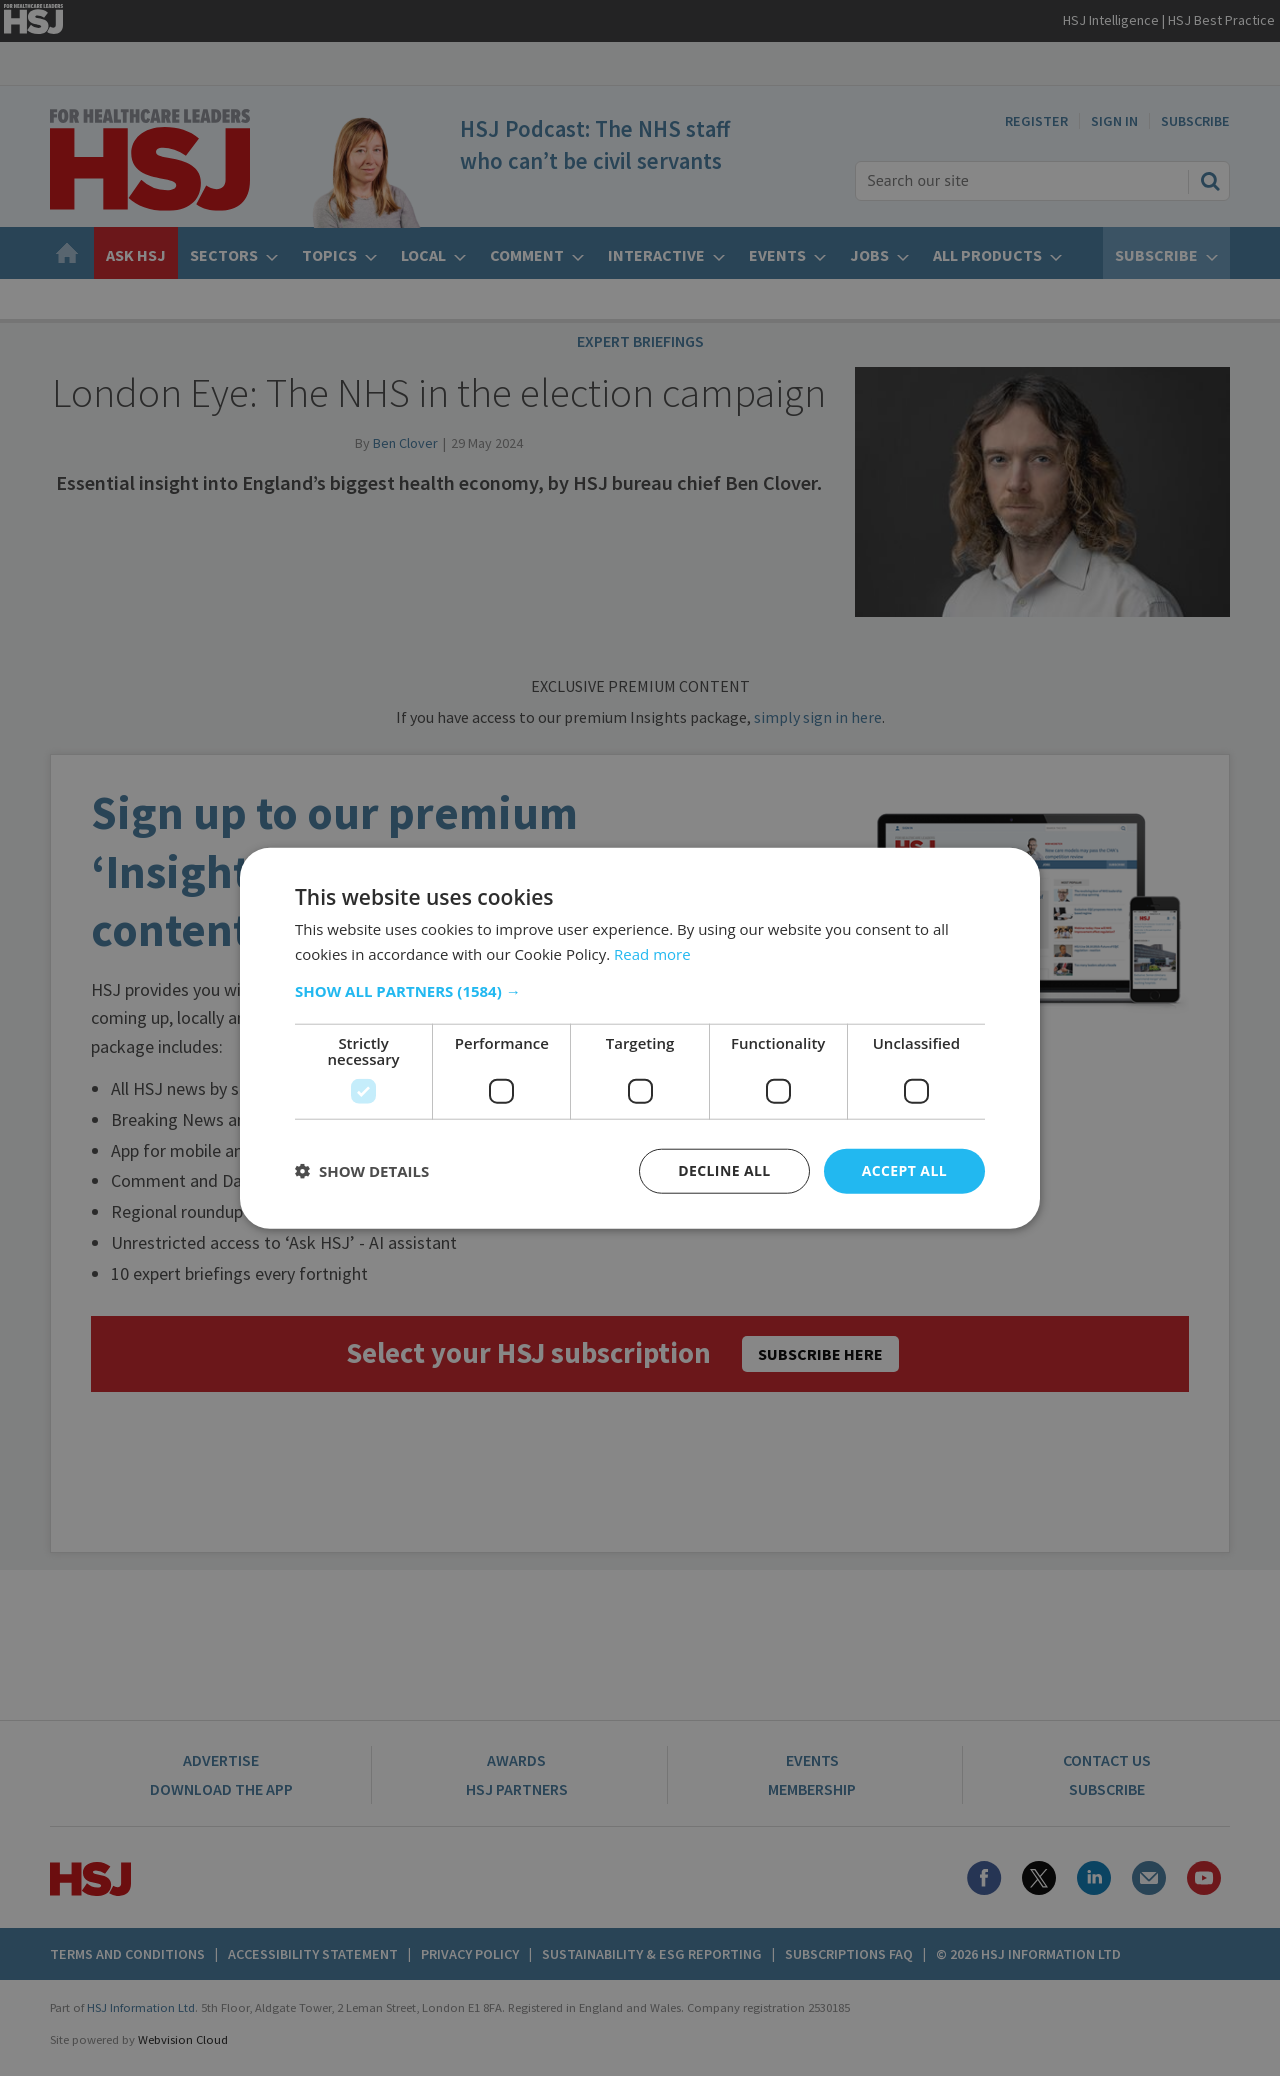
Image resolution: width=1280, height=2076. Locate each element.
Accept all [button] (904, 1170)
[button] (640, 991)
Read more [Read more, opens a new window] (652, 954)
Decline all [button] (724, 1170)
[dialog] (640, 1038)
